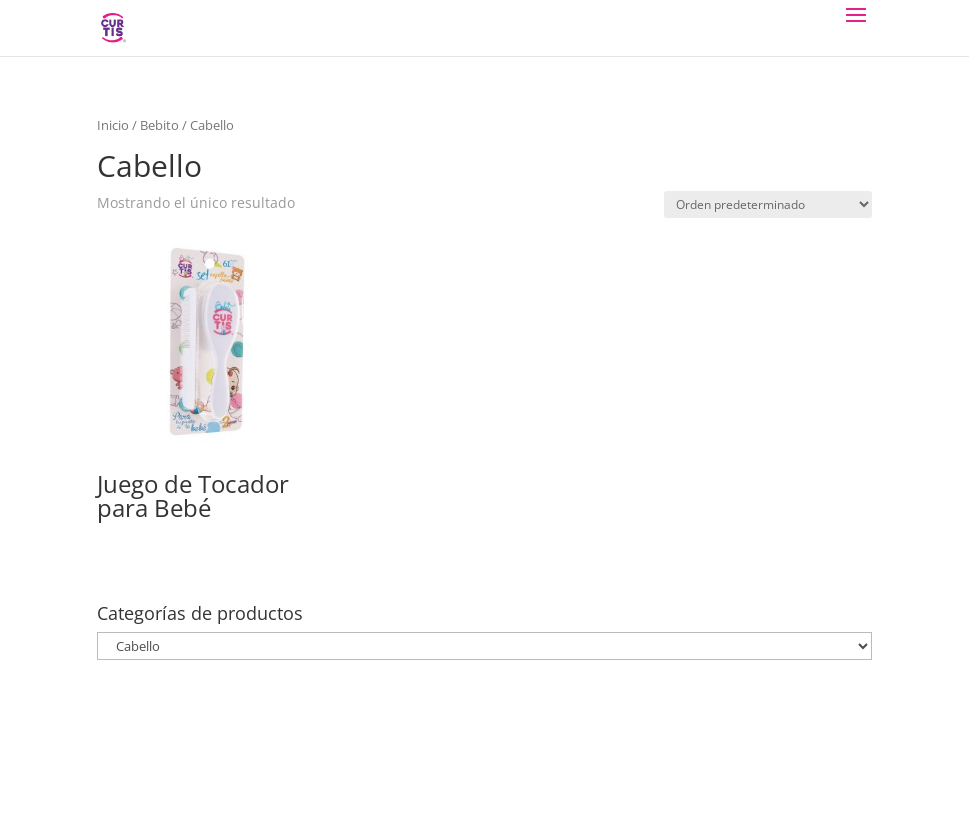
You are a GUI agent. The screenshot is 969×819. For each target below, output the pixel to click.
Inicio (113, 125)
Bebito (159, 125)
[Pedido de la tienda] (768, 204)
